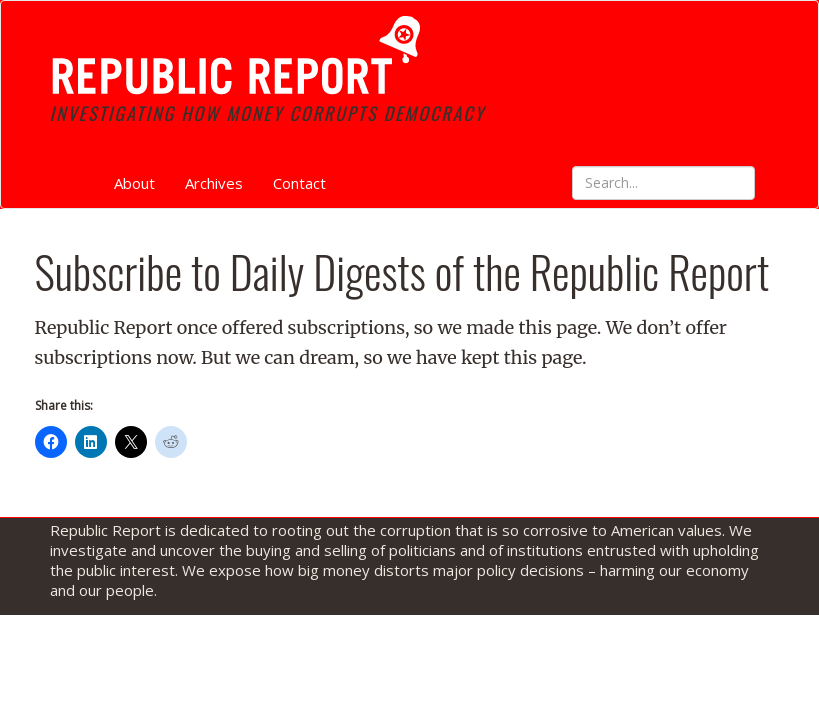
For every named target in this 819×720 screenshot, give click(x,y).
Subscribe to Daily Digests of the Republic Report (402, 271)
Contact (299, 183)
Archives (214, 183)
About (134, 183)
